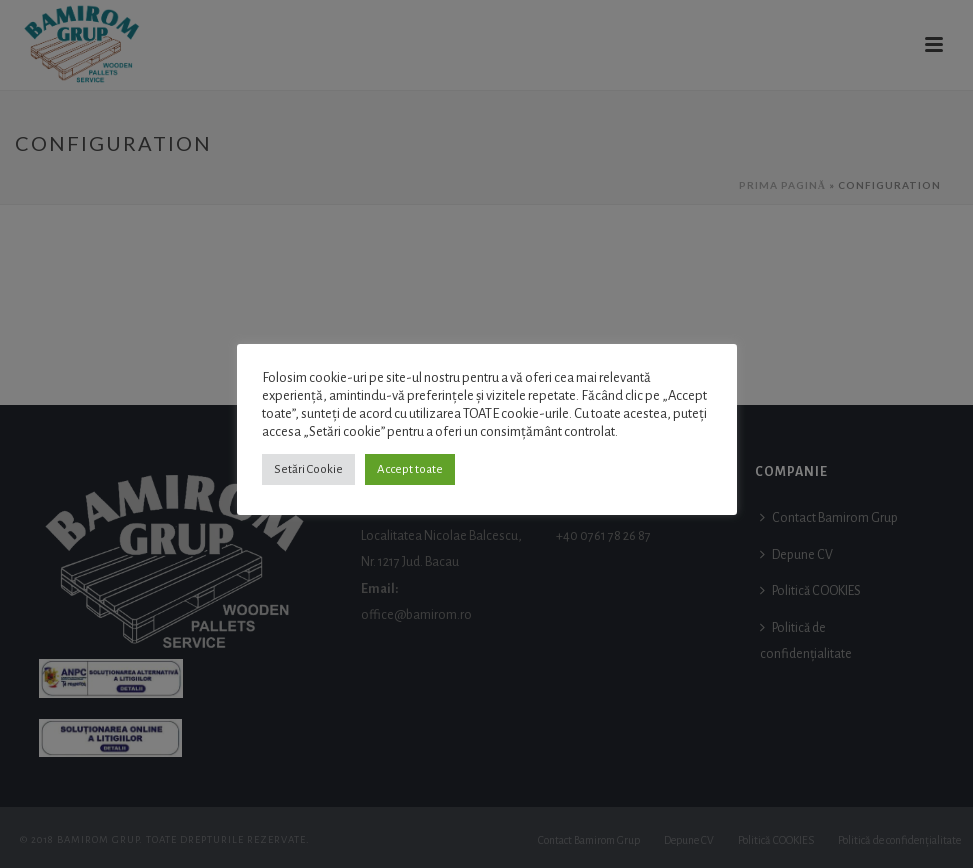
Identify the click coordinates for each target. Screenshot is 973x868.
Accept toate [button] (410, 469)
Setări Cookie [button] (308, 469)
